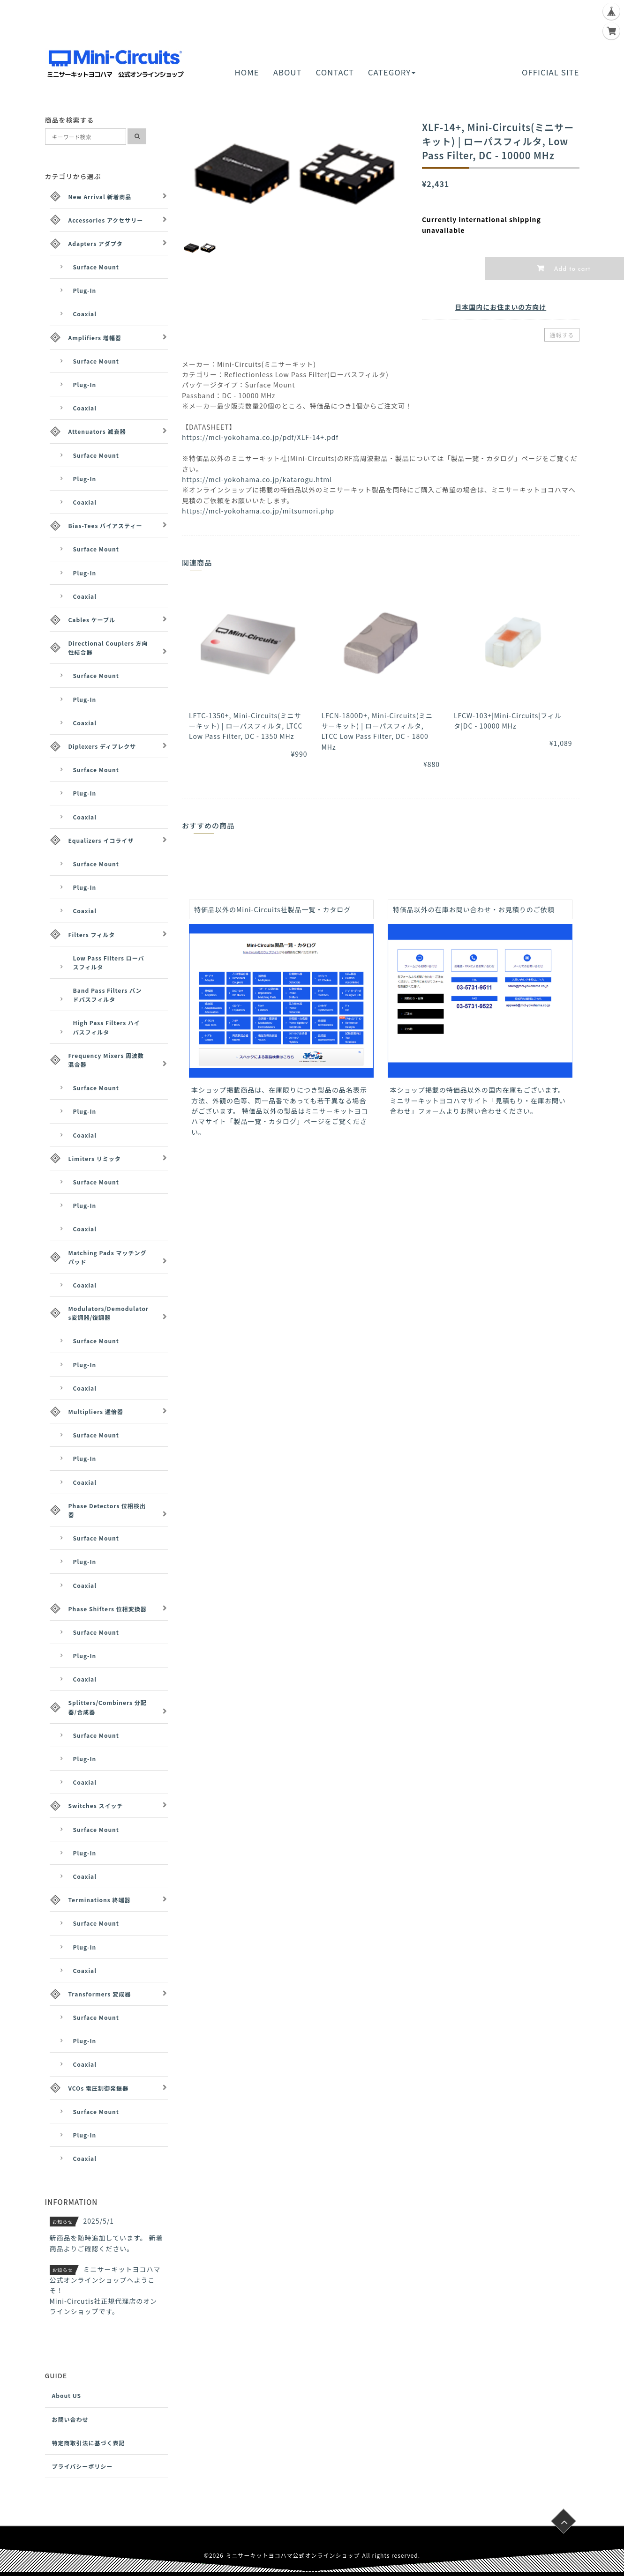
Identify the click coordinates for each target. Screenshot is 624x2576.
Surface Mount (96, 267)
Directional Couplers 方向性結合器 (108, 647)
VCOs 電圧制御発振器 (98, 2088)
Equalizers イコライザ (101, 840)
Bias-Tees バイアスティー (105, 525)
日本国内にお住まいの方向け (500, 307)
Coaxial (85, 314)
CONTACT (335, 72)
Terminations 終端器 (99, 1900)
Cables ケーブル (91, 620)
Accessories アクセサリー (105, 220)
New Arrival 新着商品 (100, 197)
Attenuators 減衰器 (97, 431)
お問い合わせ (70, 2419)
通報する (561, 335)
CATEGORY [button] (391, 72)
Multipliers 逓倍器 (95, 1411)
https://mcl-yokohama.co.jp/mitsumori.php (258, 510)
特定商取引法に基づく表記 (88, 2443)
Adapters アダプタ (95, 243)
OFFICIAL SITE (550, 72)
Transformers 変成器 (99, 1994)
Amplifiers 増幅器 (94, 338)
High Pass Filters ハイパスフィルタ (106, 1027)
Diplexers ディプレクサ (102, 746)
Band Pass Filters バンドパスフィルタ (107, 994)
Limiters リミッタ (94, 1158)
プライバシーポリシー (82, 2466)
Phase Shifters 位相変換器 (107, 1609)
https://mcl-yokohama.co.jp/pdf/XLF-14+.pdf (260, 437)
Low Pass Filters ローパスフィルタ (108, 962)
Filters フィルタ (91, 934)
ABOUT (287, 72)
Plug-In (85, 290)
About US (67, 2395)
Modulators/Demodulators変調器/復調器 (108, 1312)
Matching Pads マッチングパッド (107, 1257)
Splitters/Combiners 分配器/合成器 (107, 1706)
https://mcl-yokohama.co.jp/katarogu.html (257, 479)
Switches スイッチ (95, 1805)
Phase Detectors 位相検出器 (107, 1510)
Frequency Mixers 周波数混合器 (106, 1059)
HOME (247, 72)
